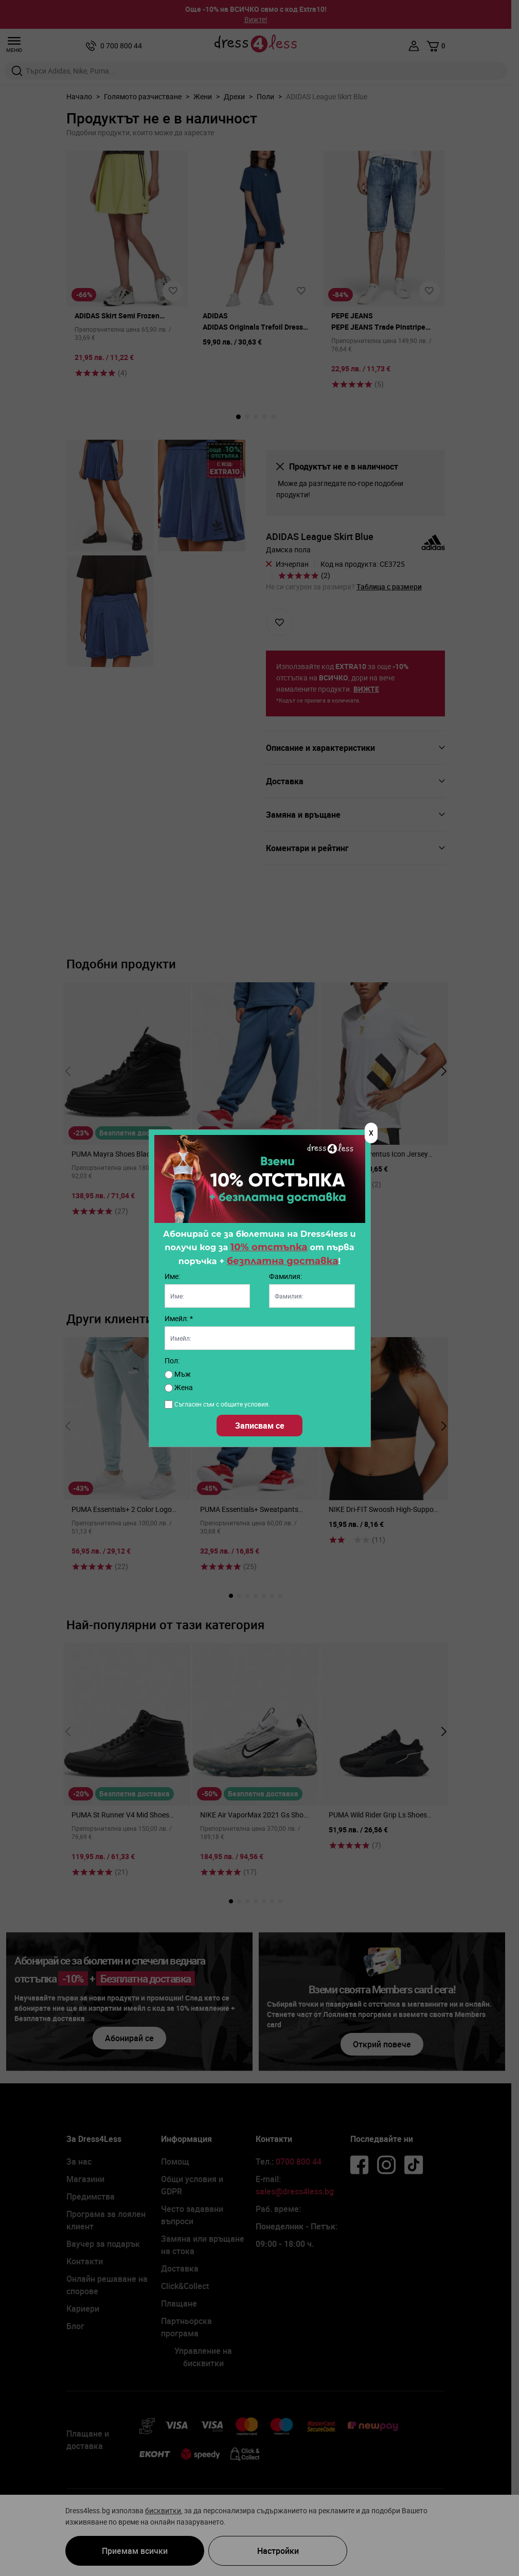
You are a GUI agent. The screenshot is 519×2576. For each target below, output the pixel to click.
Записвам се (259, 1425)
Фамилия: (285, 1276)
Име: (172, 1276)
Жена (179, 1387)
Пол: (172, 1360)
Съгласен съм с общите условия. (222, 1404)
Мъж (178, 1374)
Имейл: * (179, 1318)
